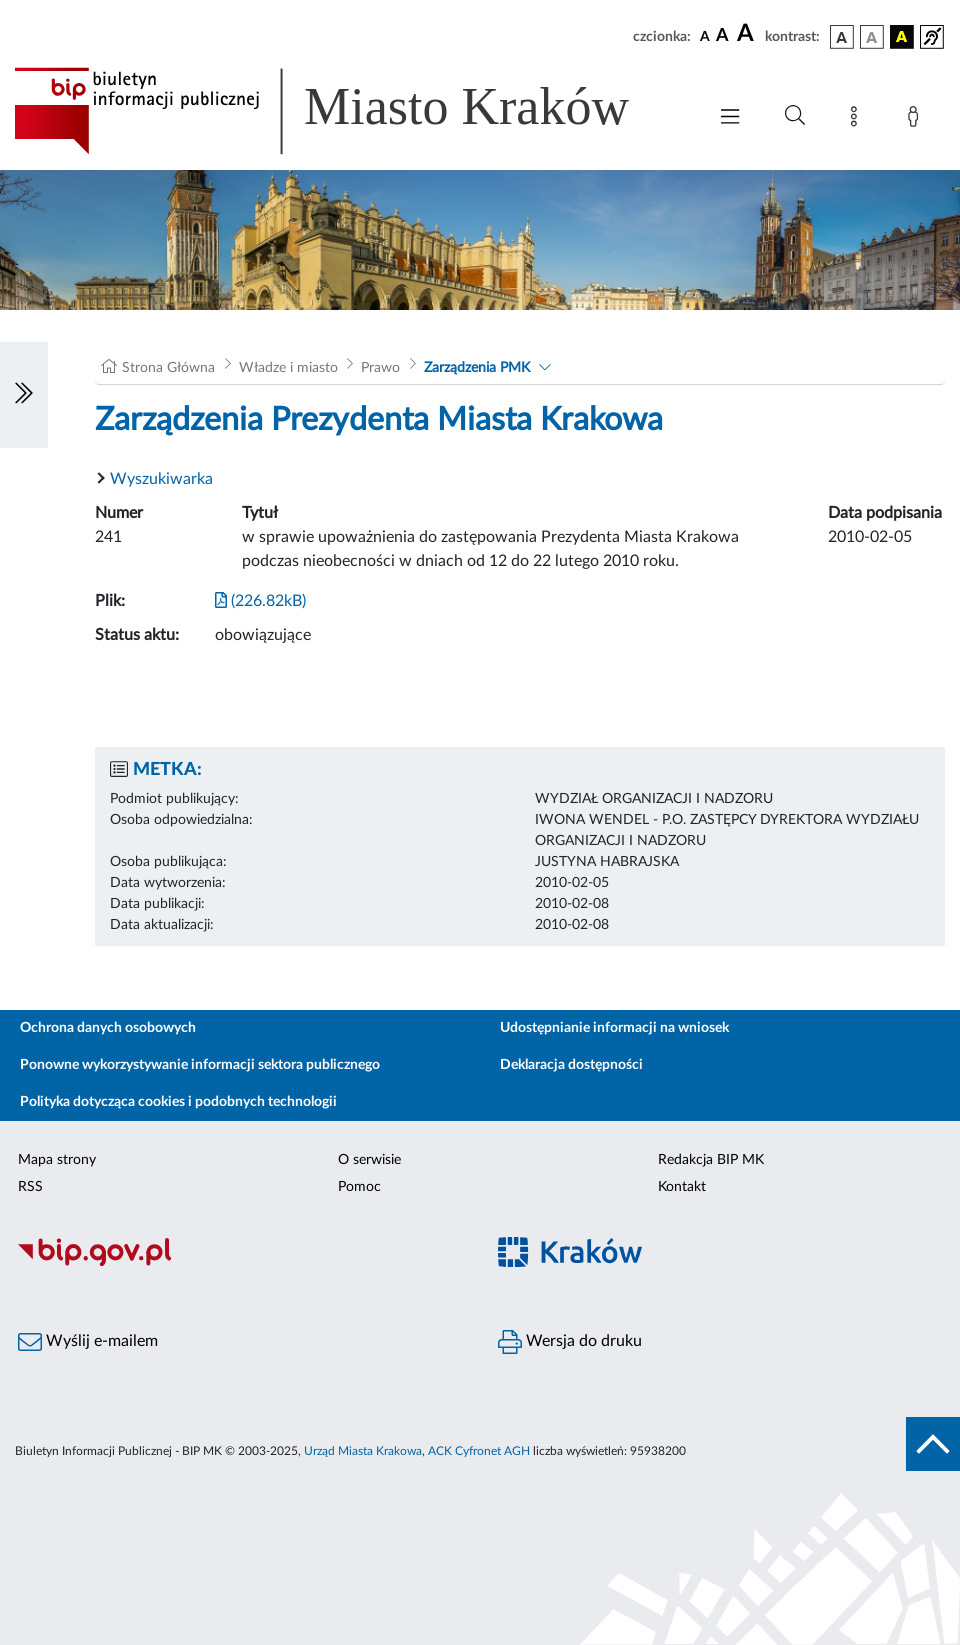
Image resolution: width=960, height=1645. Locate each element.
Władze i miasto (288, 368)
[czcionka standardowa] (705, 36)
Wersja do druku (570, 1342)
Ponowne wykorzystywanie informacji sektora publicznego (200, 1065)
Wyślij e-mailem (88, 1342)
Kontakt (682, 1187)
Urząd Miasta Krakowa (363, 1451)
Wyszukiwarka (161, 479)
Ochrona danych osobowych (108, 1028)
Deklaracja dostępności (571, 1065)
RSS (30, 1187)
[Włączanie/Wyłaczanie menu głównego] (730, 118)
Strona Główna (168, 368)
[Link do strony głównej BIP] (350, 111)
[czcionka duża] (748, 34)
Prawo (380, 368)
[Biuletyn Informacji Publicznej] (240, 1263)
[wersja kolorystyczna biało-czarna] (872, 37)
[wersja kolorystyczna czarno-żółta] (902, 37)
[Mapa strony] (858, 120)
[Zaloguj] (917, 120)
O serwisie (369, 1160)
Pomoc (359, 1187)
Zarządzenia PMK (477, 368)
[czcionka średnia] (722, 36)
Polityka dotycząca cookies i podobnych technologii (178, 1102)
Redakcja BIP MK (711, 1160)
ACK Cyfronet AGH (479, 1451)
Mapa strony (57, 1160)
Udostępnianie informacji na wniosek (614, 1028)
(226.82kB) (260, 601)
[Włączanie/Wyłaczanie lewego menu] (24, 395)
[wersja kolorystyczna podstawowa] (842, 37)
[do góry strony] (933, 1444)
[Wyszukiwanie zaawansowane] (795, 116)
